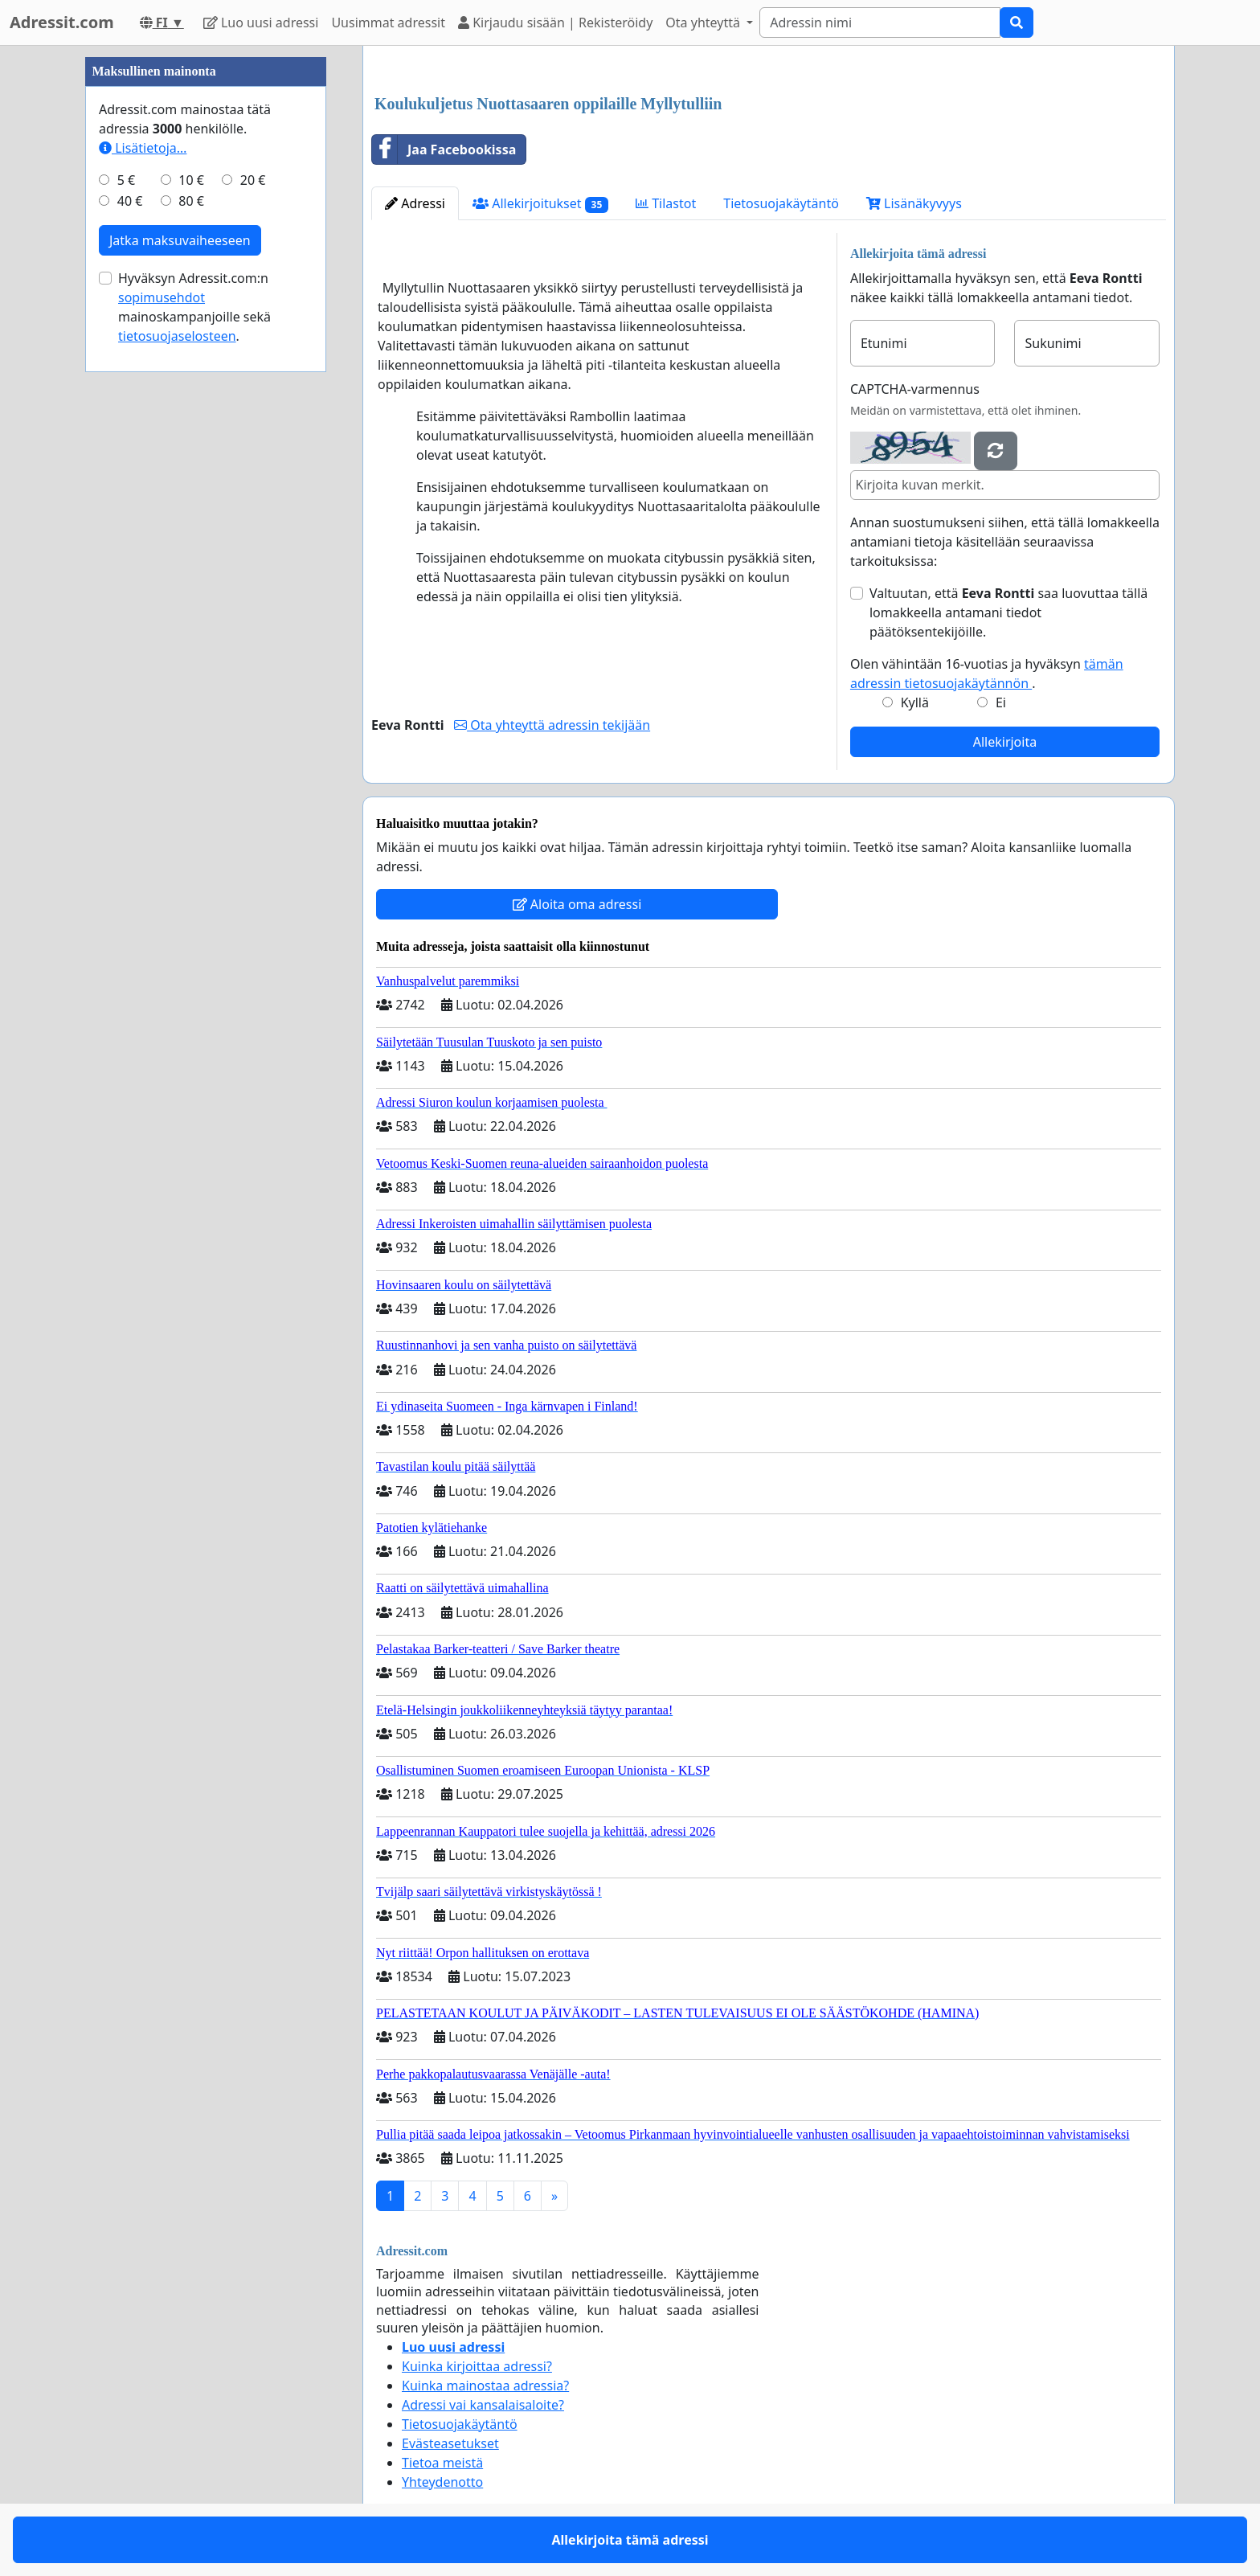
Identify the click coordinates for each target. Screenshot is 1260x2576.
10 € (191, 180)
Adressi (415, 203)
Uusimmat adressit (388, 22)
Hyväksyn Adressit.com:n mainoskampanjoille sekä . (194, 307)
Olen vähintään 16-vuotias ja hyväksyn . (986, 673)
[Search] (879, 22)
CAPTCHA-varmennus (915, 389)
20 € (253, 180)
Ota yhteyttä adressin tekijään (552, 725)
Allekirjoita (1005, 742)
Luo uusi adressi (261, 22)
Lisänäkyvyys (914, 203)
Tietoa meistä (442, 2463)
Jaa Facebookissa (444, 149)
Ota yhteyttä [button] (704, 22)
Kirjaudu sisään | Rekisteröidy (555, 22)
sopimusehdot (161, 297)
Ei (1001, 702)
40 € (130, 201)
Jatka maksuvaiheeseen (180, 240)
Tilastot (666, 203)
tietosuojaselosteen (177, 336)
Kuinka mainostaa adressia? (485, 2385)
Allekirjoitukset (540, 204)
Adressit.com (62, 22)
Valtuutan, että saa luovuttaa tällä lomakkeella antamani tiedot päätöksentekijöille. (1008, 612)
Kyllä (915, 702)
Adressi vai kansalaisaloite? (483, 2405)
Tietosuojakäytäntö (781, 203)
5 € (126, 180)
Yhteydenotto (442, 2482)
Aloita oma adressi (577, 904)
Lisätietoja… (142, 148)
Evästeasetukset (450, 2443)
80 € (191, 201)
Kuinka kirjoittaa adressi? (477, 2366)
